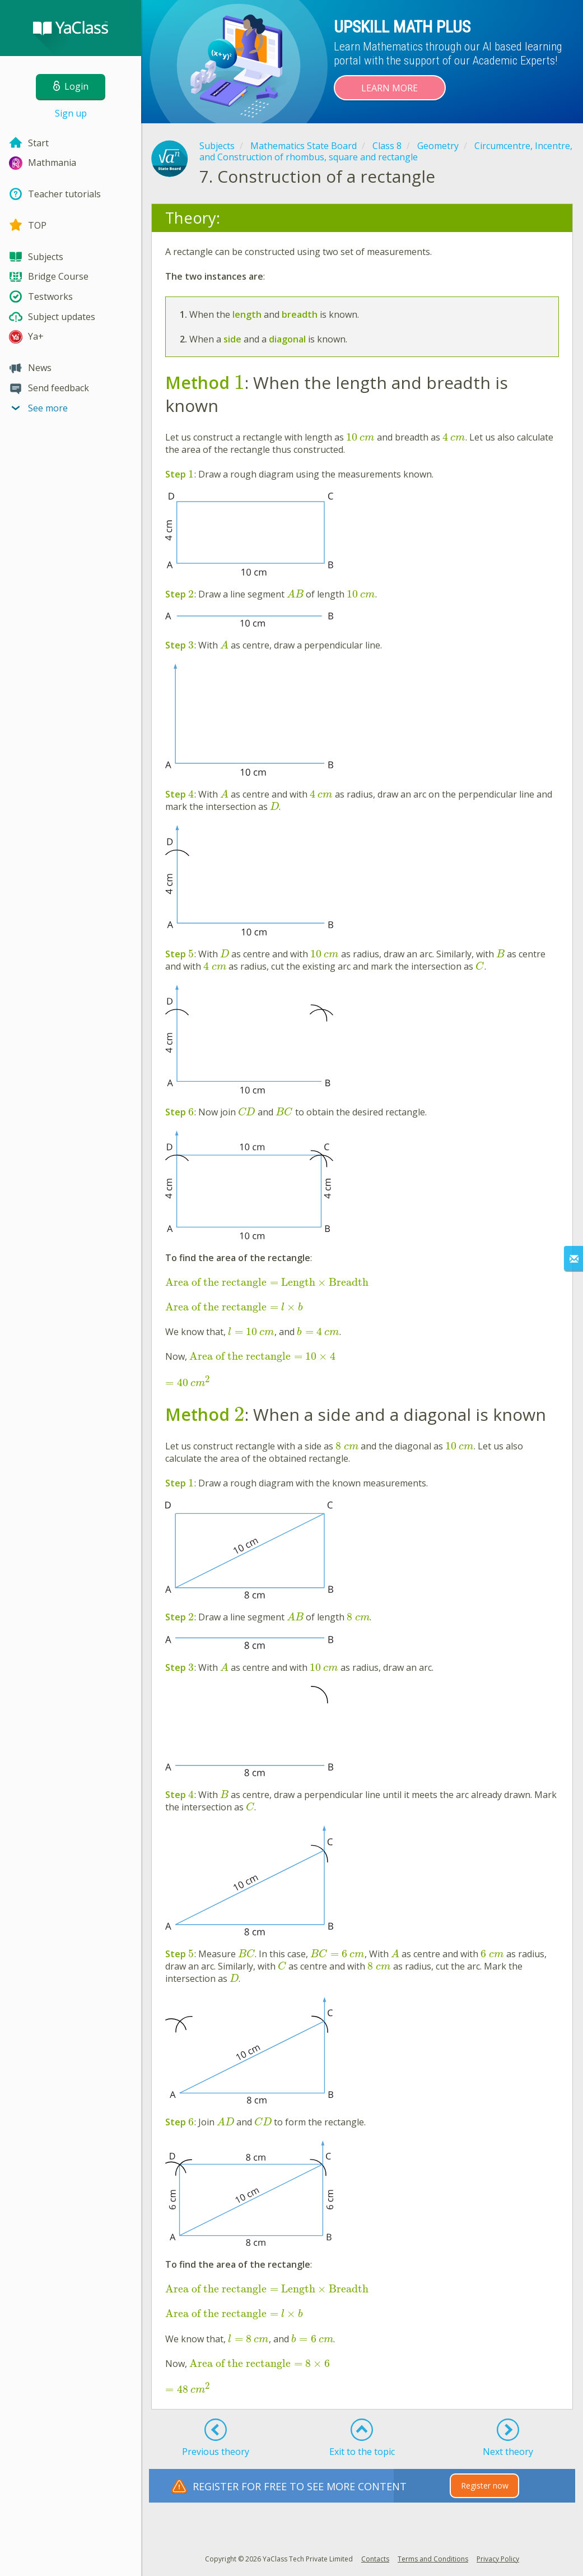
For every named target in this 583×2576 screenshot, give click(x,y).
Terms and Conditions (433, 2559)
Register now (485, 2485)
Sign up (71, 113)
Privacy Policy (498, 2559)
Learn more (389, 88)
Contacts (375, 2559)
